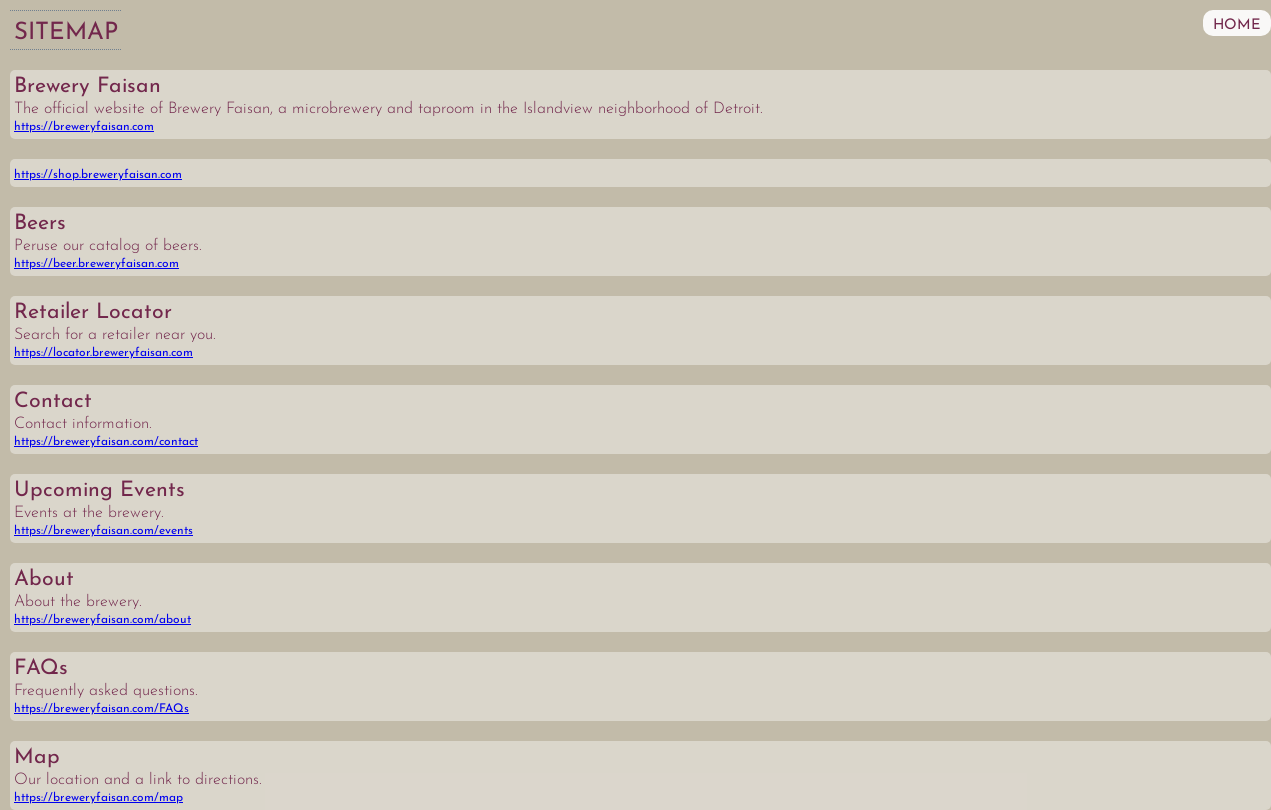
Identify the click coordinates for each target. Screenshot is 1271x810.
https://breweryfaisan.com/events (103, 531)
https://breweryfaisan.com (84, 127)
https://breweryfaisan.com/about (102, 620)
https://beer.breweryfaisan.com (96, 264)
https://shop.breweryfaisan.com (98, 175)
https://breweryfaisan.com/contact (106, 442)
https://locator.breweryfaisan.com (103, 353)
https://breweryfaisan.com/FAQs (101, 709)
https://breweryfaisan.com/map (98, 798)
